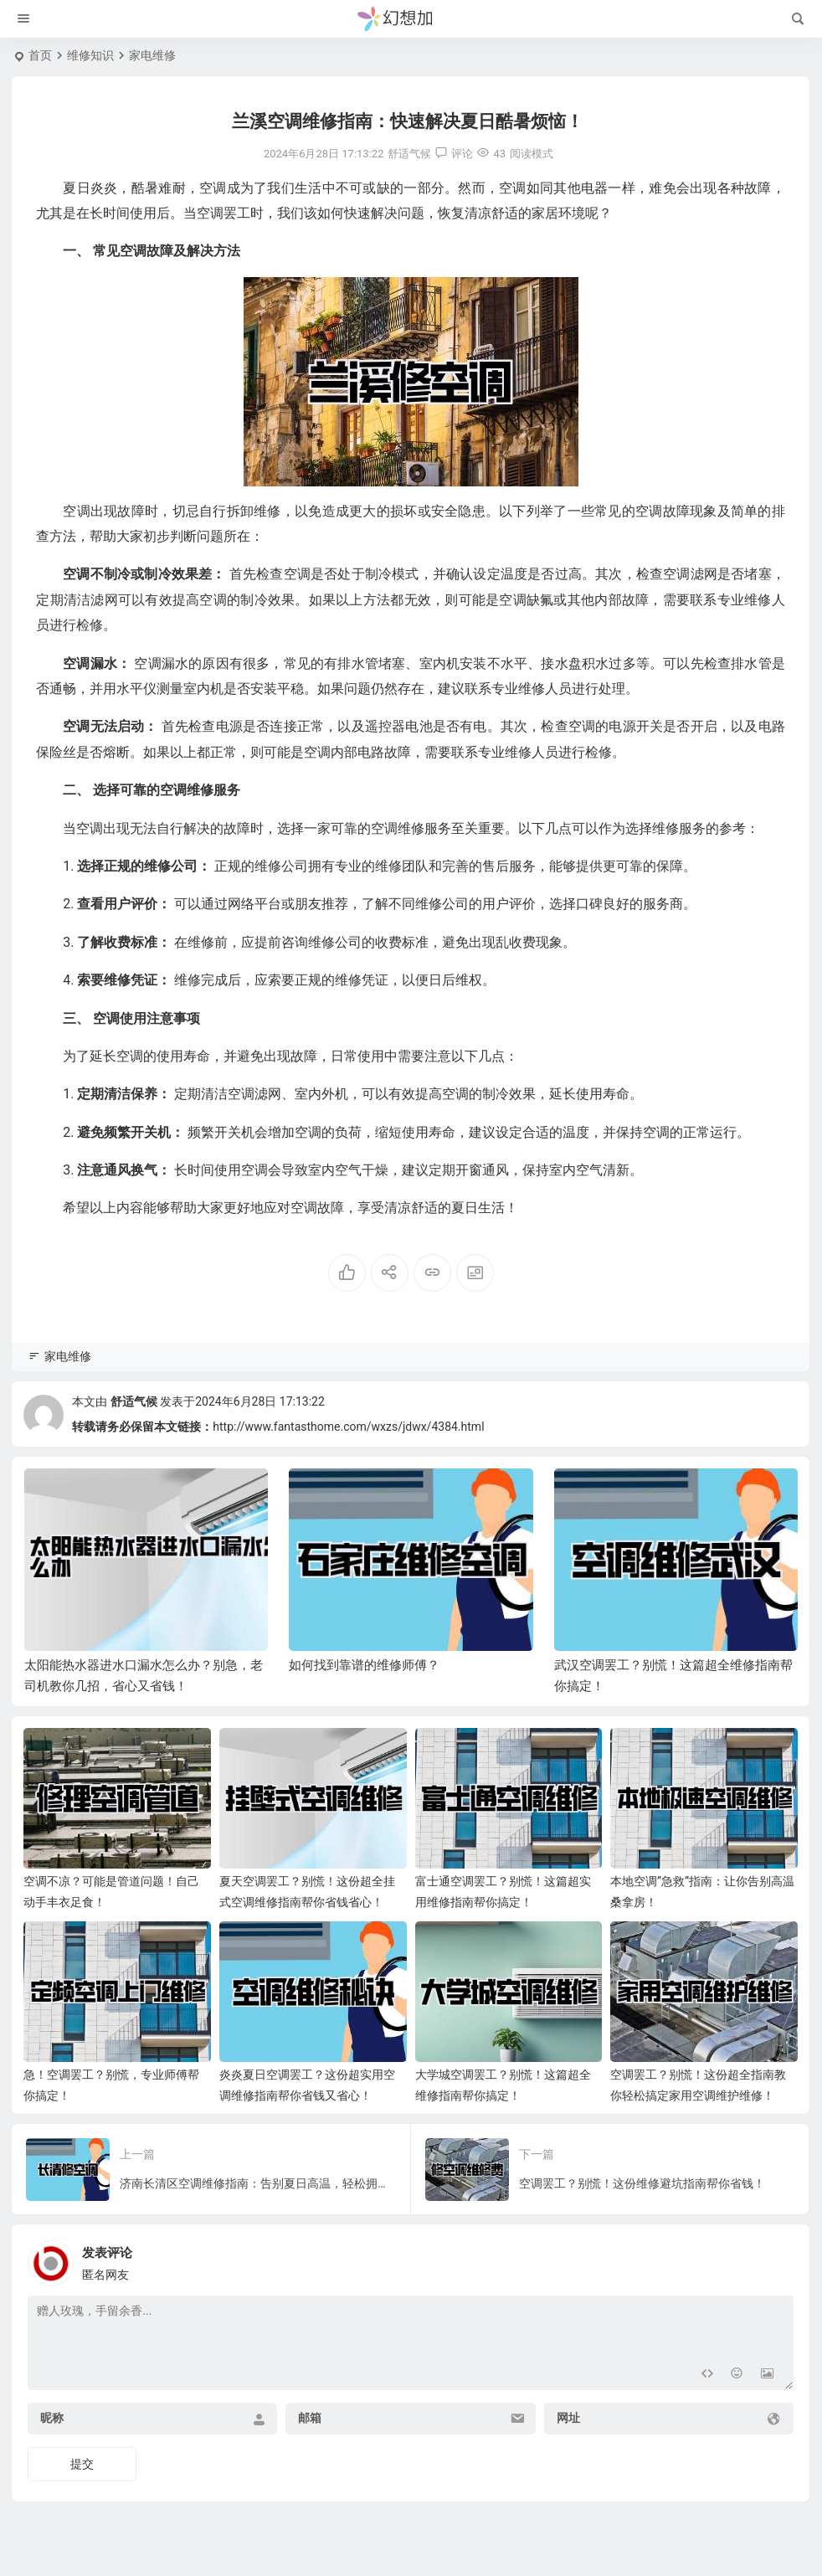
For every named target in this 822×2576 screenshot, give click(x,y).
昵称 (52, 2417)
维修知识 (90, 55)
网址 (568, 2417)
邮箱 (309, 2417)
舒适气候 (133, 1401)
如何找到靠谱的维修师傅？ (364, 1665)
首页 (40, 55)
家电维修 (152, 55)
